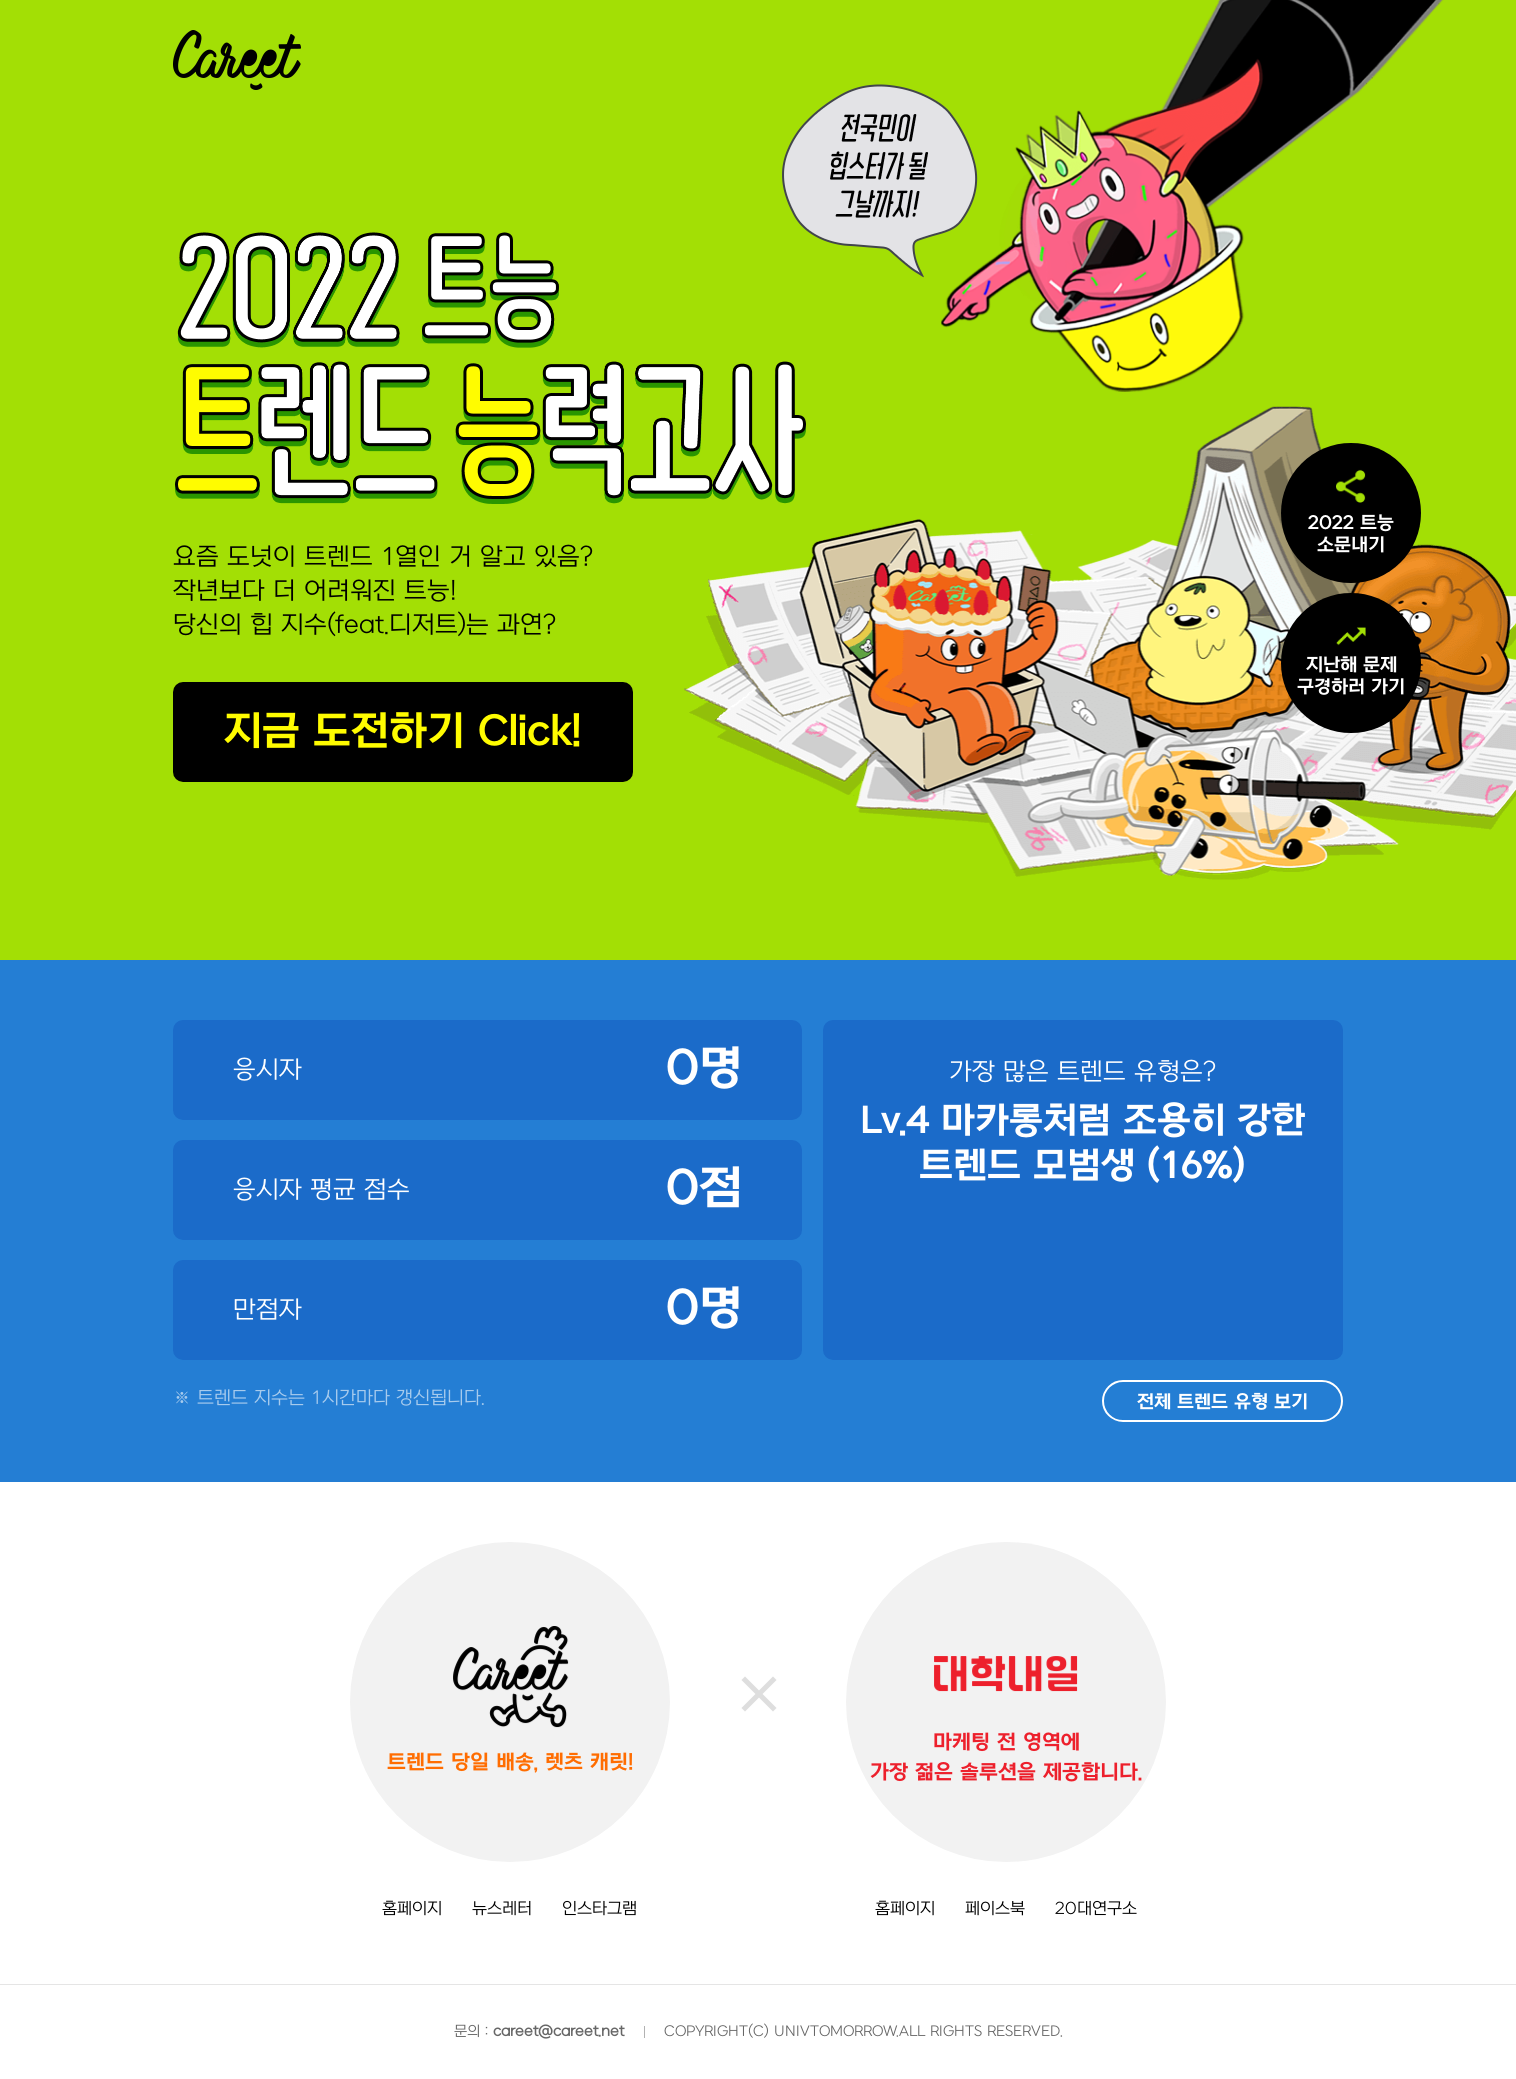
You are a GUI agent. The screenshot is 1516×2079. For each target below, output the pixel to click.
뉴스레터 (502, 1909)
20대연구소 (1096, 1909)
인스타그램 (599, 1909)
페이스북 (995, 1909)
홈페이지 (412, 1909)
